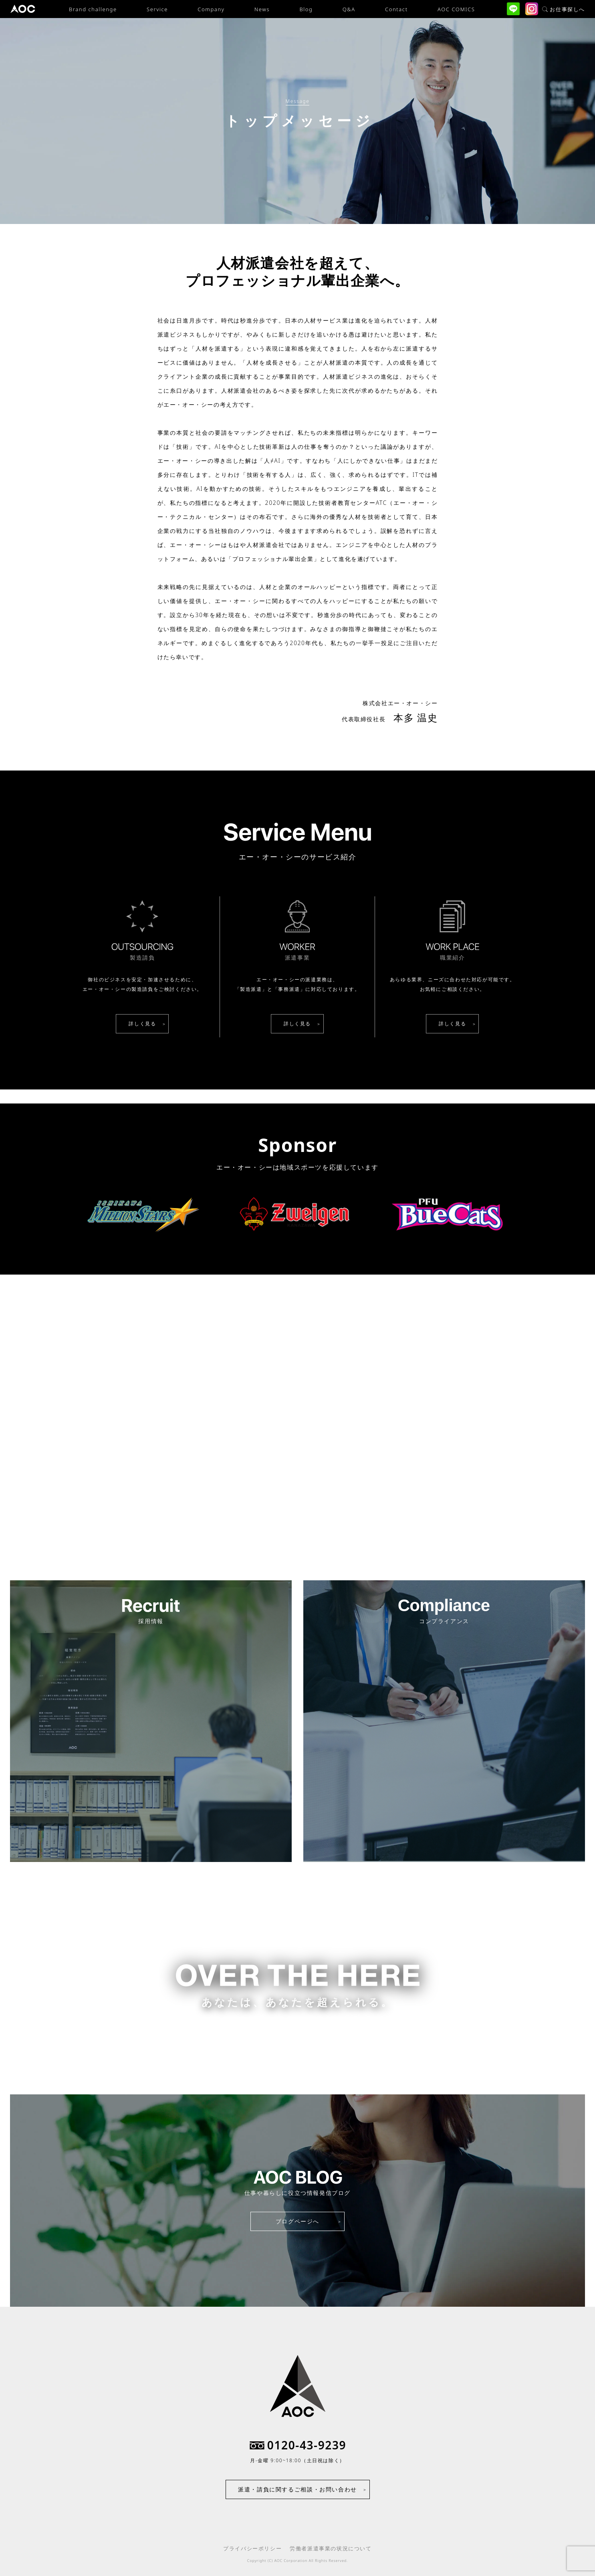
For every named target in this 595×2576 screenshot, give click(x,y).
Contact (396, 9)
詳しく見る (142, 1023)
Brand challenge (93, 9)
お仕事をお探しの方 (297, 2036)
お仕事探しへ (563, 9)
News (262, 9)
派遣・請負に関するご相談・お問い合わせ (297, 2489)
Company (211, 9)
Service (157, 9)
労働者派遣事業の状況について (330, 2548)
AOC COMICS (456, 9)
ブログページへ (297, 2221)
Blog (306, 9)
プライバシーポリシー (252, 2548)
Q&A (349, 9)
